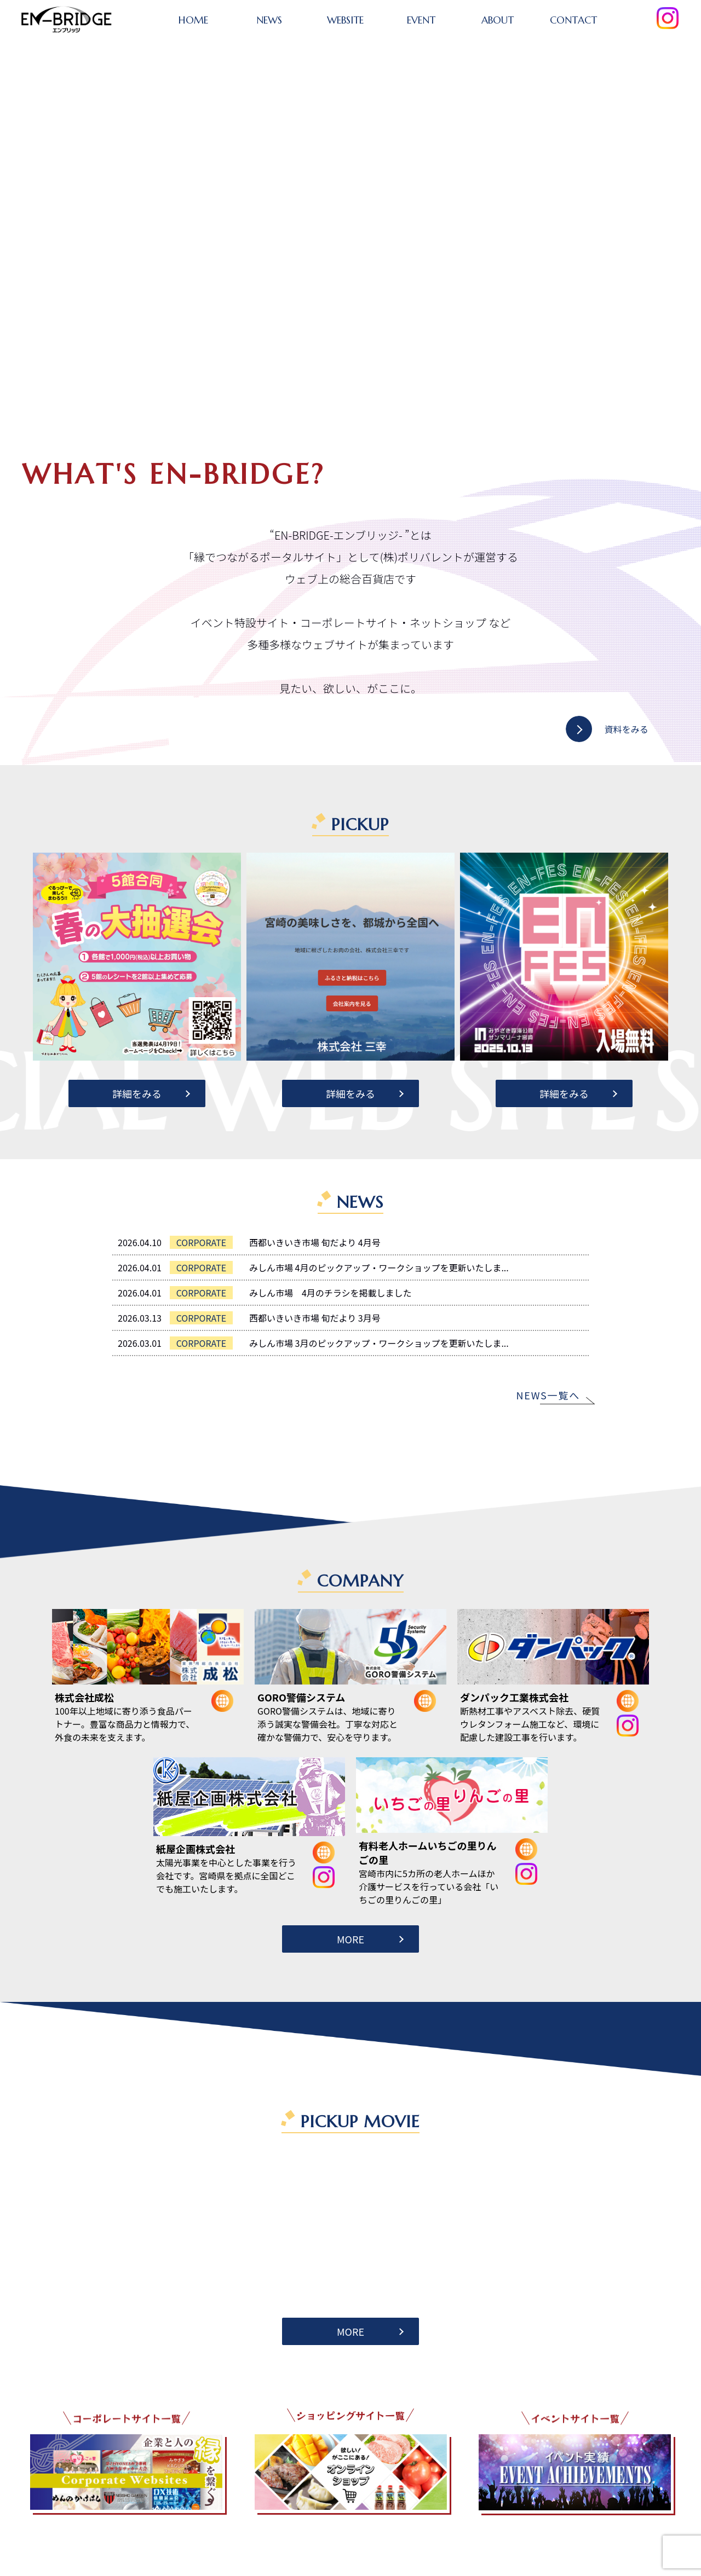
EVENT (421, 20)
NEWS (269, 20)
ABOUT (497, 20)
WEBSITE (345, 20)
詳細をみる (137, 1093)
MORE (350, 1939)
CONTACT (573, 20)
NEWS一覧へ (548, 1395)
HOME (193, 20)
